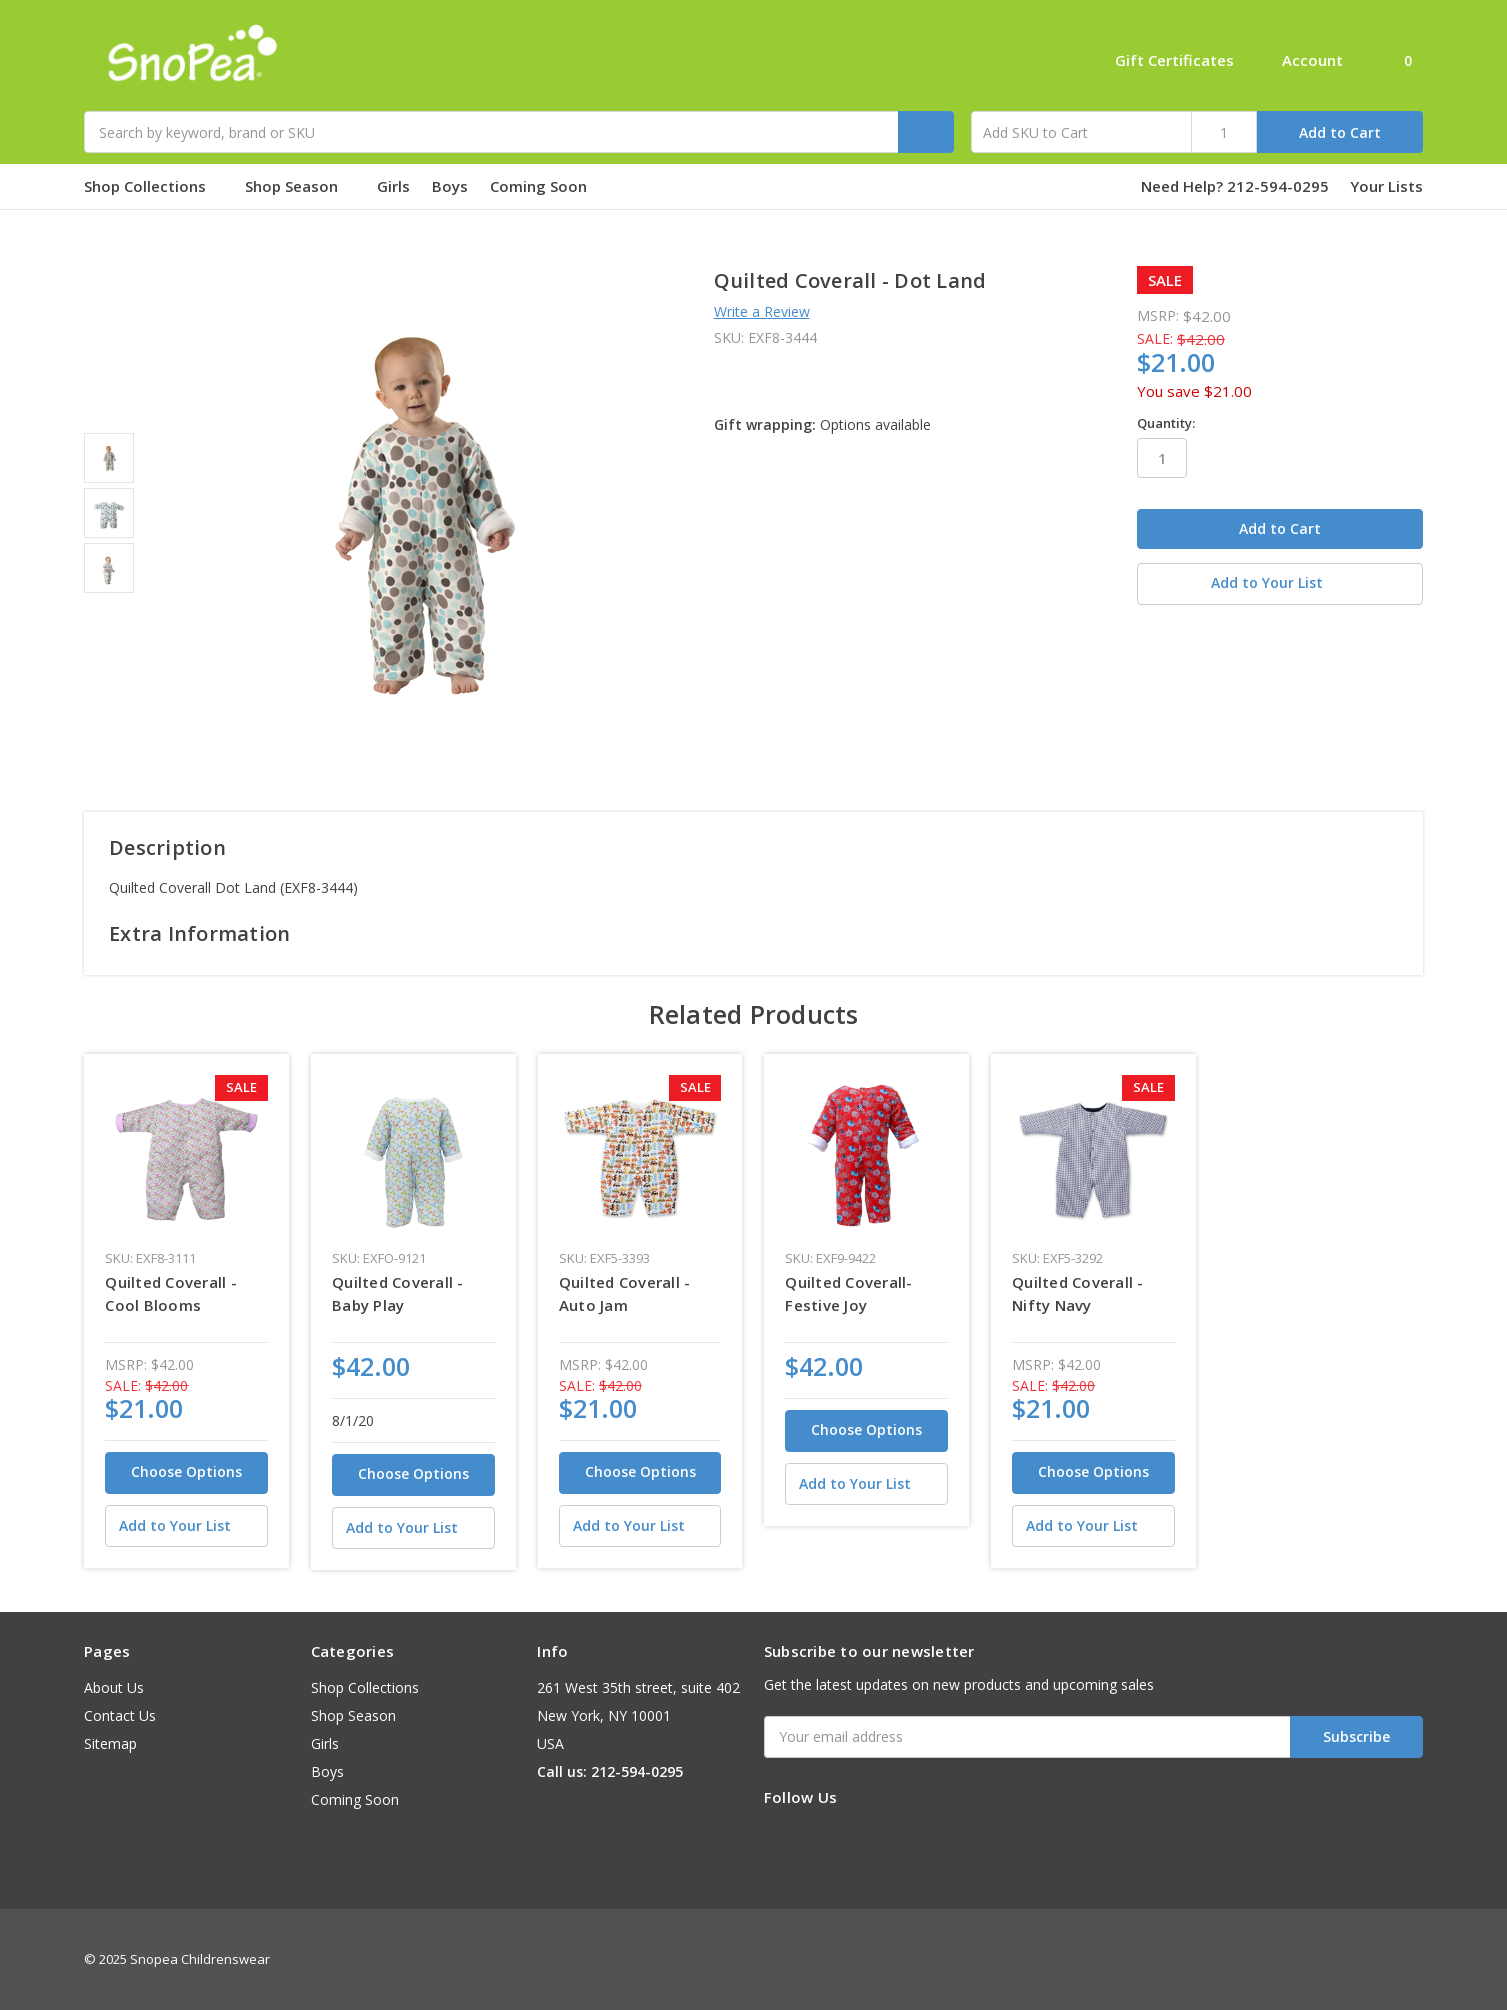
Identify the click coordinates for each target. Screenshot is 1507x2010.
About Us (114, 1687)
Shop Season (300, 186)
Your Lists (1386, 186)
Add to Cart (1340, 132)
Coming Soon (547, 186)
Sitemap (110, 1743)
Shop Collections (153, 186)
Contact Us (120, 1715)
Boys (450, 186)
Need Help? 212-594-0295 (1235, 186)
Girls (393, 186)
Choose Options (186, 1471)
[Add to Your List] (186, 1526)
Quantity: (1166, 423)
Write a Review (762, 311)
